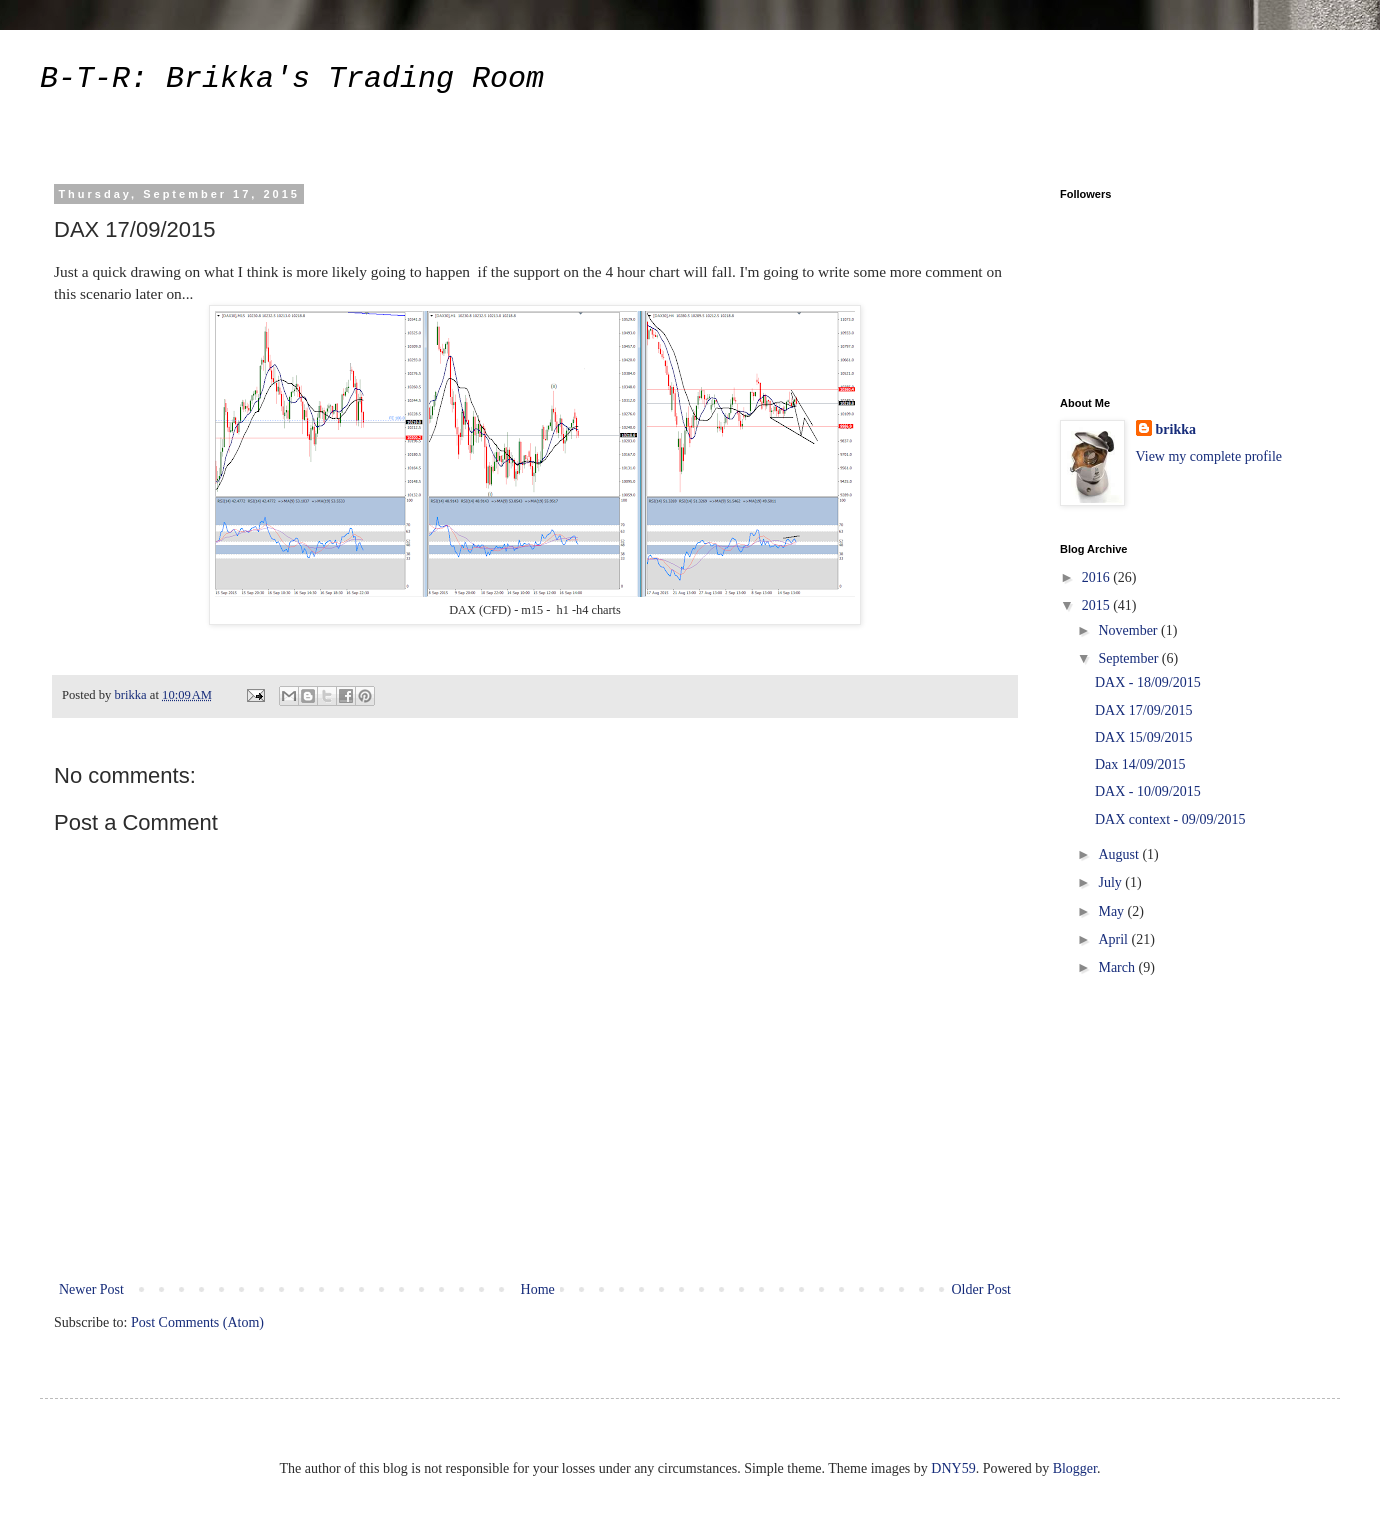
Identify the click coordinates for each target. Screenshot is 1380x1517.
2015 (1098, 605)
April (1114, 939)
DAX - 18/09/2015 (1148, 682)
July (1111, 882)
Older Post (982, 1289)
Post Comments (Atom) (197, 1322)
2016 (1098, 577)
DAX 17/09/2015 (1144, 710)
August (1120, 854)
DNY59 (953, 1468)
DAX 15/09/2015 (1144, 737)
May (1112, 911)
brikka (1176, 429)
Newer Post (91, 1289)
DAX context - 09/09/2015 (1170, 819)
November (1129, 630)
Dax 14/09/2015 (1140, 764)
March (1118, 967)
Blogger (1075, 1468)
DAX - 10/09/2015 (1148, 791)
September (1129, 658)
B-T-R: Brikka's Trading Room (292, 79)
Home (538, 1289)
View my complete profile (1209, 456)
